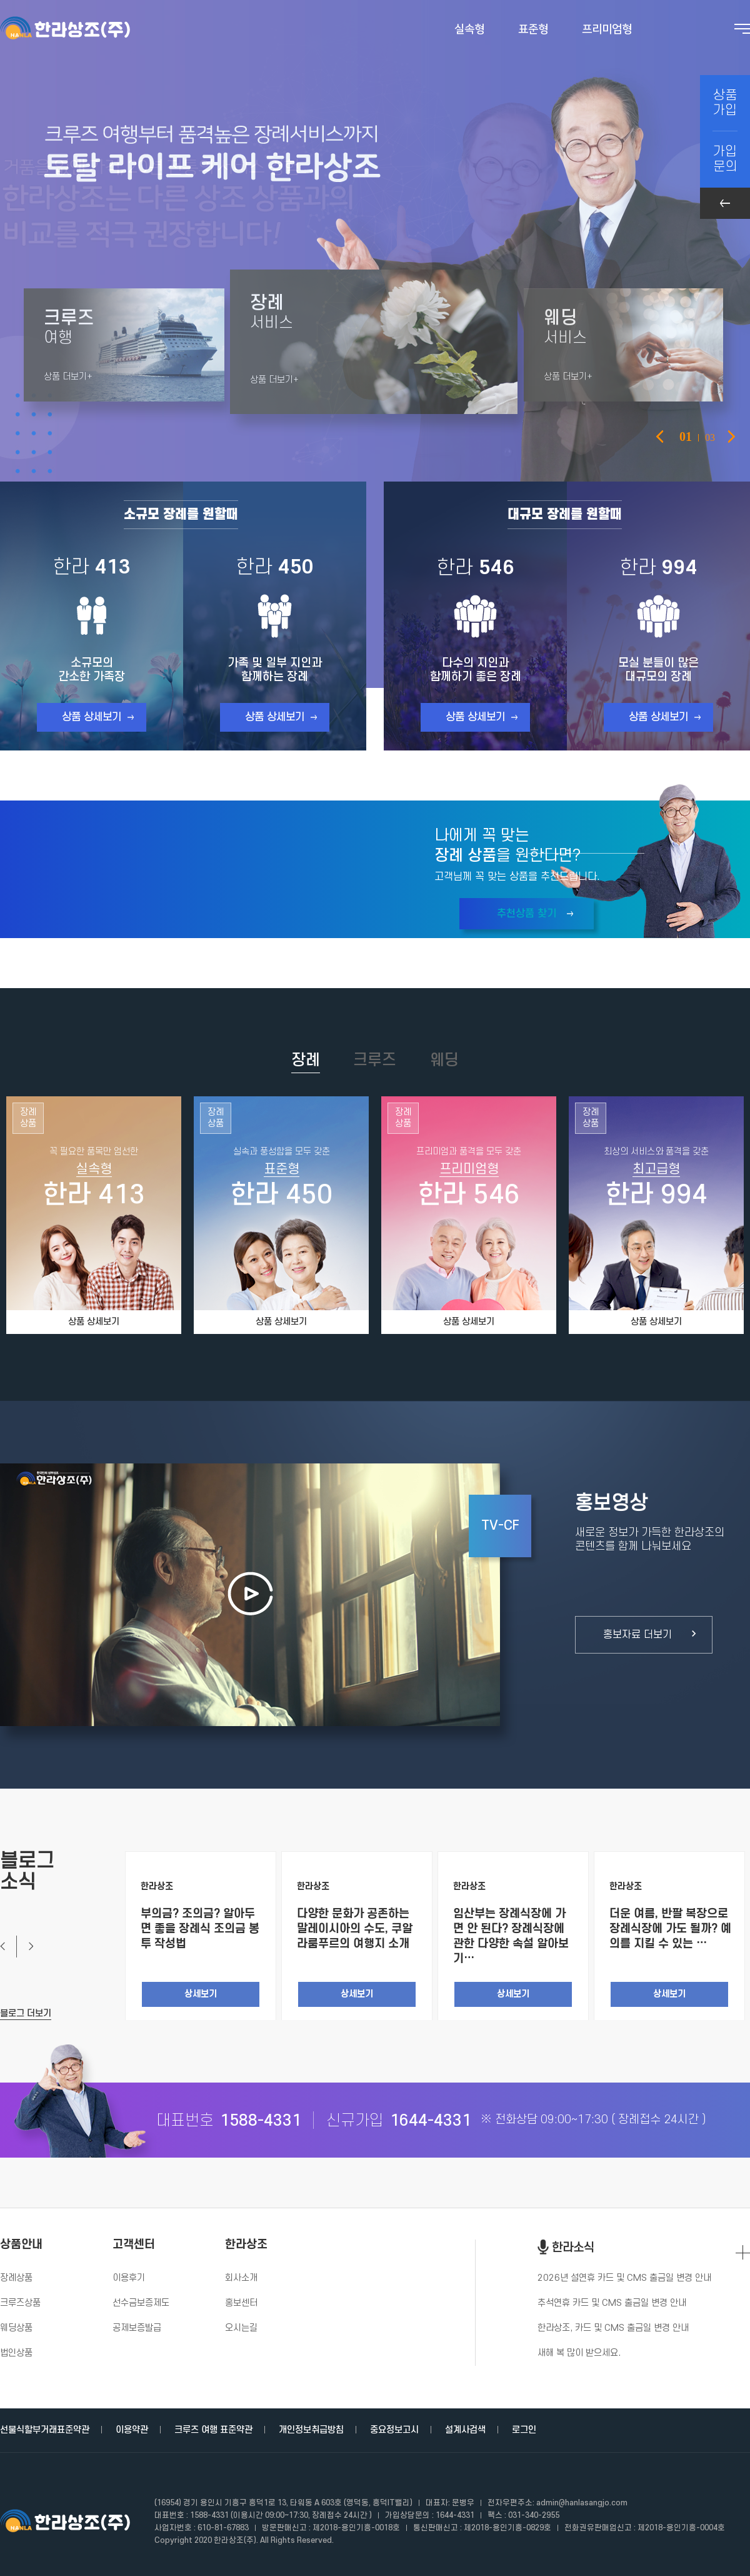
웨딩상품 (16, 2328)
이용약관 (132, 2430)
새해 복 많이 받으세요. (579, 2353)
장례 (305, 1060)
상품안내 (21, 2245)
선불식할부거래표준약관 (44, 2430)
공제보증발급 (136, 2328)
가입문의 (725, 159)
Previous (660, 436)
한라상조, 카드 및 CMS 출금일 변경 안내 (613, 2328)
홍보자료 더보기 (637, 1634)
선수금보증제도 (140, 2303)
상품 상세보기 (91, 717)
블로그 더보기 (25, 2013)
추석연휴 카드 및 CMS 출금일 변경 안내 (612, 2303)
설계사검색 (465, 2430)
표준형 (533, 29)
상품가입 (725, 103)
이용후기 (128, 2278)
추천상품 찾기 (526, 913)
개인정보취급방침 (311, 2430)
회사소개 (241, 2278)
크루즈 (374, 1060)
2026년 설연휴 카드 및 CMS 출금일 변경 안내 (624, 2278)
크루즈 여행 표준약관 (213, 2430)
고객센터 (133, 2245)
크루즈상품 (20, 2303)
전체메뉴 (742, 29)
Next (24, 1946)
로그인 (524, 2430)
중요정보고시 (394, 2430)
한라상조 (246, 2245)
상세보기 (200, 1994)
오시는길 (241, 2328)
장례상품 (16, 2278)
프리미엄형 (607, 29)
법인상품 (16, 2353)
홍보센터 (241, 2303)
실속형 (469, 29)
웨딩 (444, 1060)
